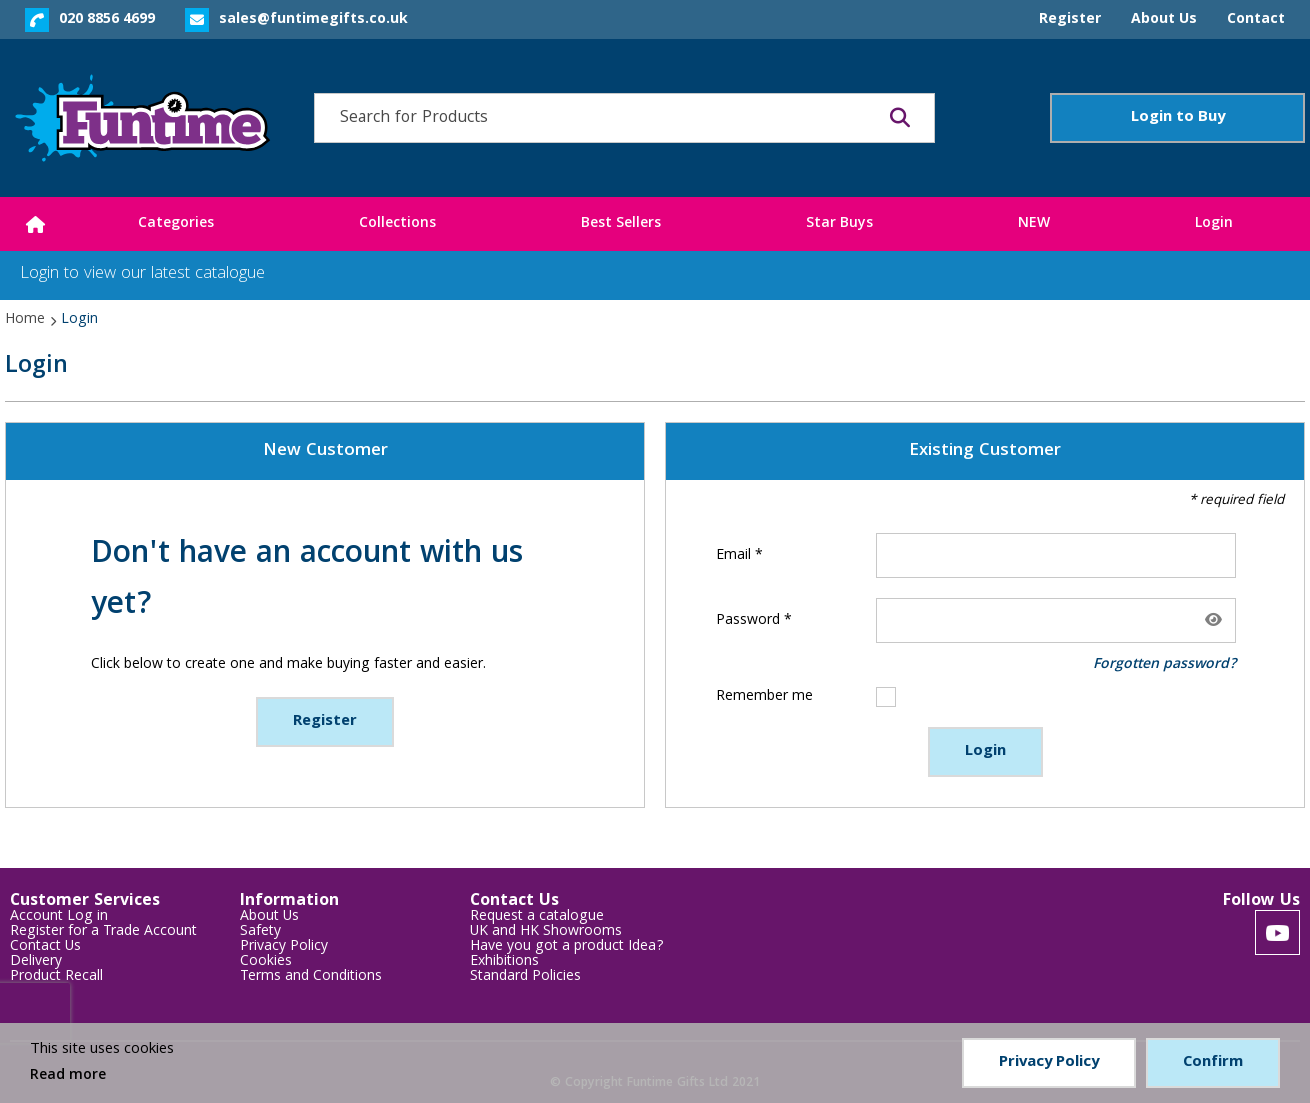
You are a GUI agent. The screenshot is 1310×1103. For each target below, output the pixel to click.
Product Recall (56, 977)
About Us (269, 917)
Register (325, 722)
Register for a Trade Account (103, 932)
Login (985, 752)
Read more (68, 1076)
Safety (260, 932)
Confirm (1213, 1063)
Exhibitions (504, 962)
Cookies (266, 962)
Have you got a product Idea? (567, 947)
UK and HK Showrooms (546, 932)
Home (25, 320)
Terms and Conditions (311, 977)
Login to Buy (1178, 118)
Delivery (36, 962)
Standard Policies (525, 977)
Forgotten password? (1164, 665)
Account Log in (59, 917)
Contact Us (45, 947)
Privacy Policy (284, 947)
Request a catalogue (537, 917)
